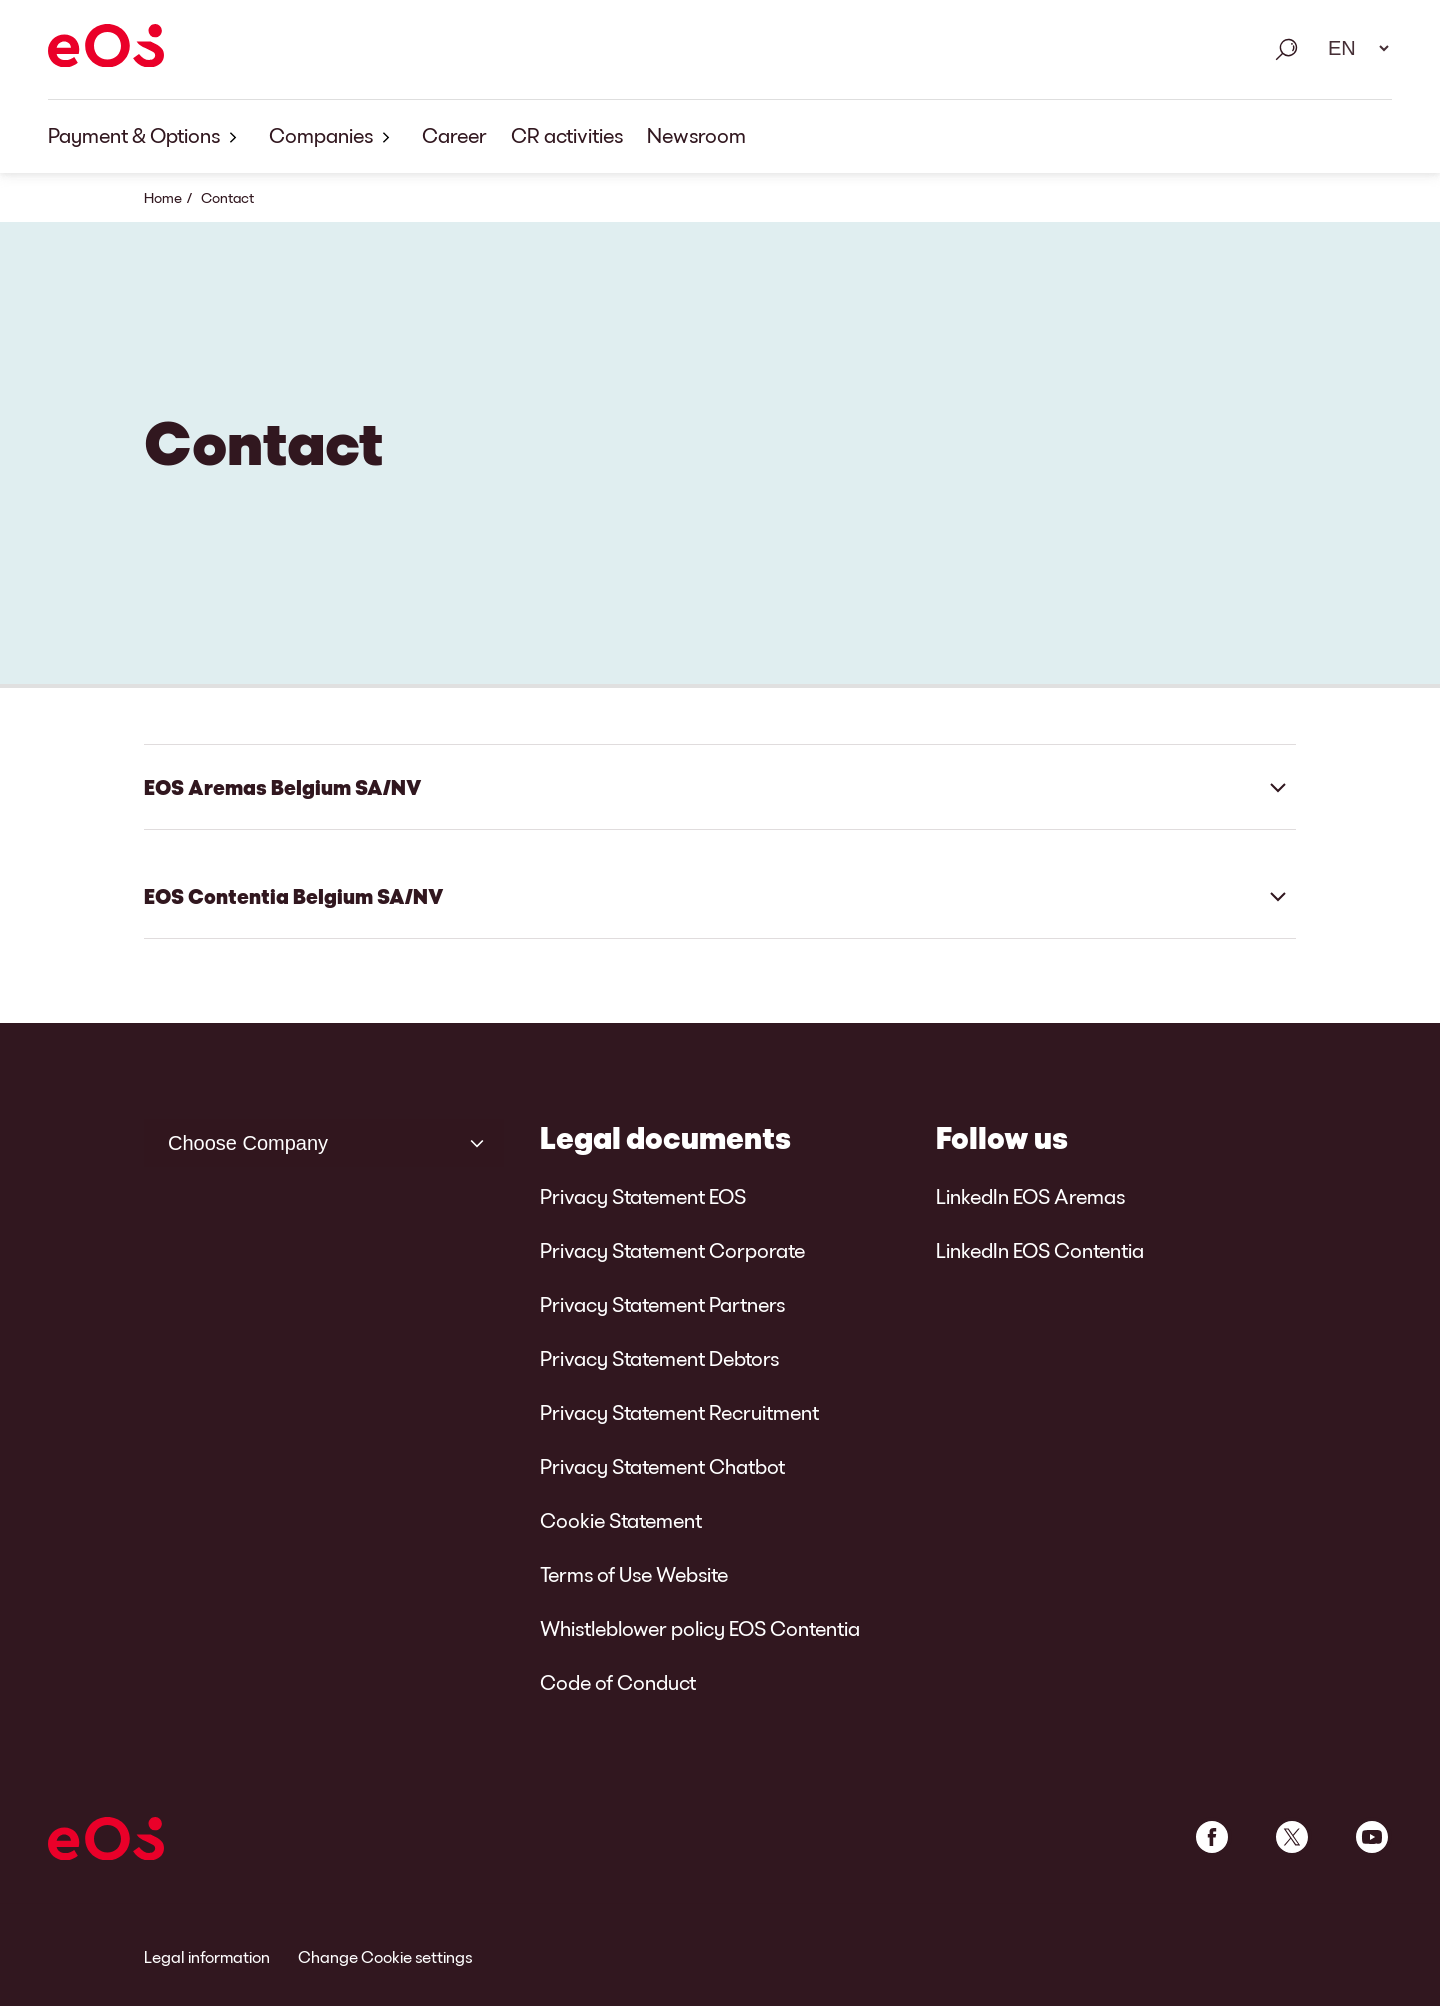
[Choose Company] (324, 1143)
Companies (333, 136)
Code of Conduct (618, 1682)
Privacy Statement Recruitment (679, 1412)
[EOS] (106, 49)
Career (454, 135)
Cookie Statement (621, 1520)
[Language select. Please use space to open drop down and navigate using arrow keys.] (1352, 48)
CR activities (567, 135)
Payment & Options (146, 136)
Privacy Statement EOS (643, 1196)
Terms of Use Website (634, 1574)
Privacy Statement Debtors (659, 1358)
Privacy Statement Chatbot (662, 1466)
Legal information (207, 1956)
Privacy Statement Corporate (672, 1250)
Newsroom (696, 135)
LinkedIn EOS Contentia (1040, 1250)
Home (163, 197)
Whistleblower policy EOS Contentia (700, 1628)
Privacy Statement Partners (662, 1304)
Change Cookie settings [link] (385, 1956)
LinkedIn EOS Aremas (1030, 1196)
